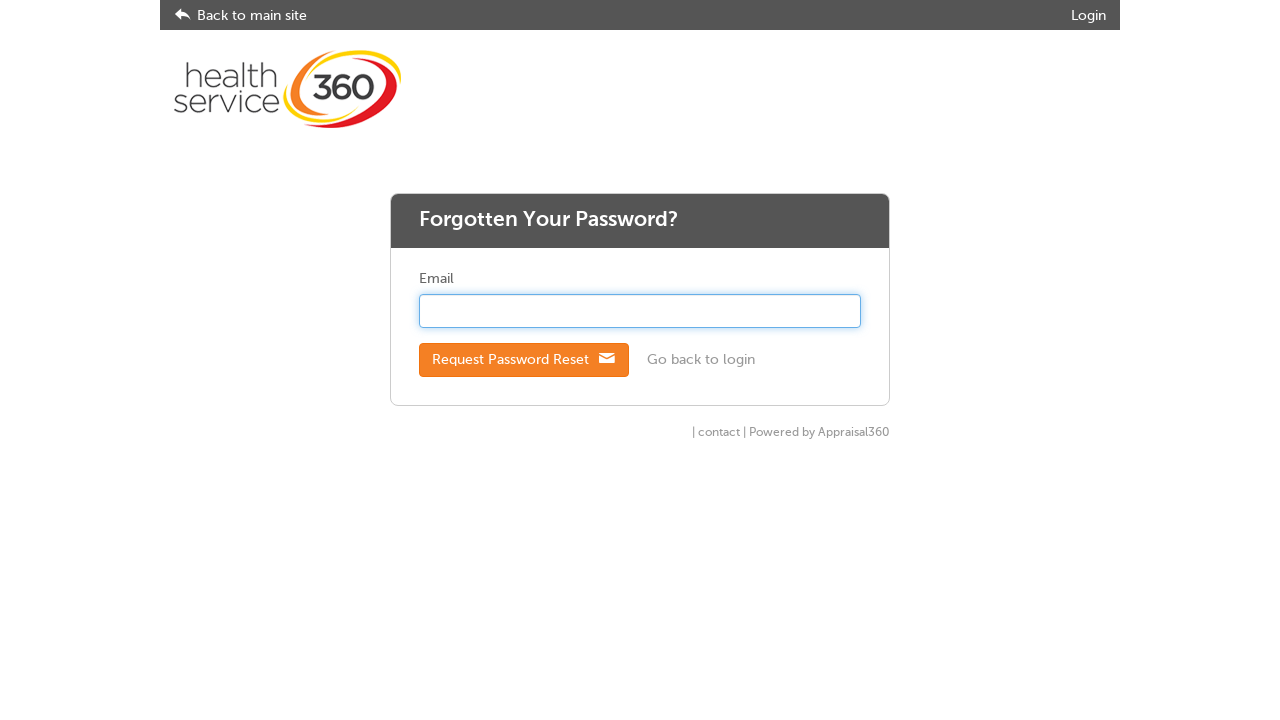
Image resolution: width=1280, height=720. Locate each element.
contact (719, 433)
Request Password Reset (524, 359)
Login (1088, 16)
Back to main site (240, 16)
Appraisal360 (854, 433)
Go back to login (701, 360)
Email (436, 279)
